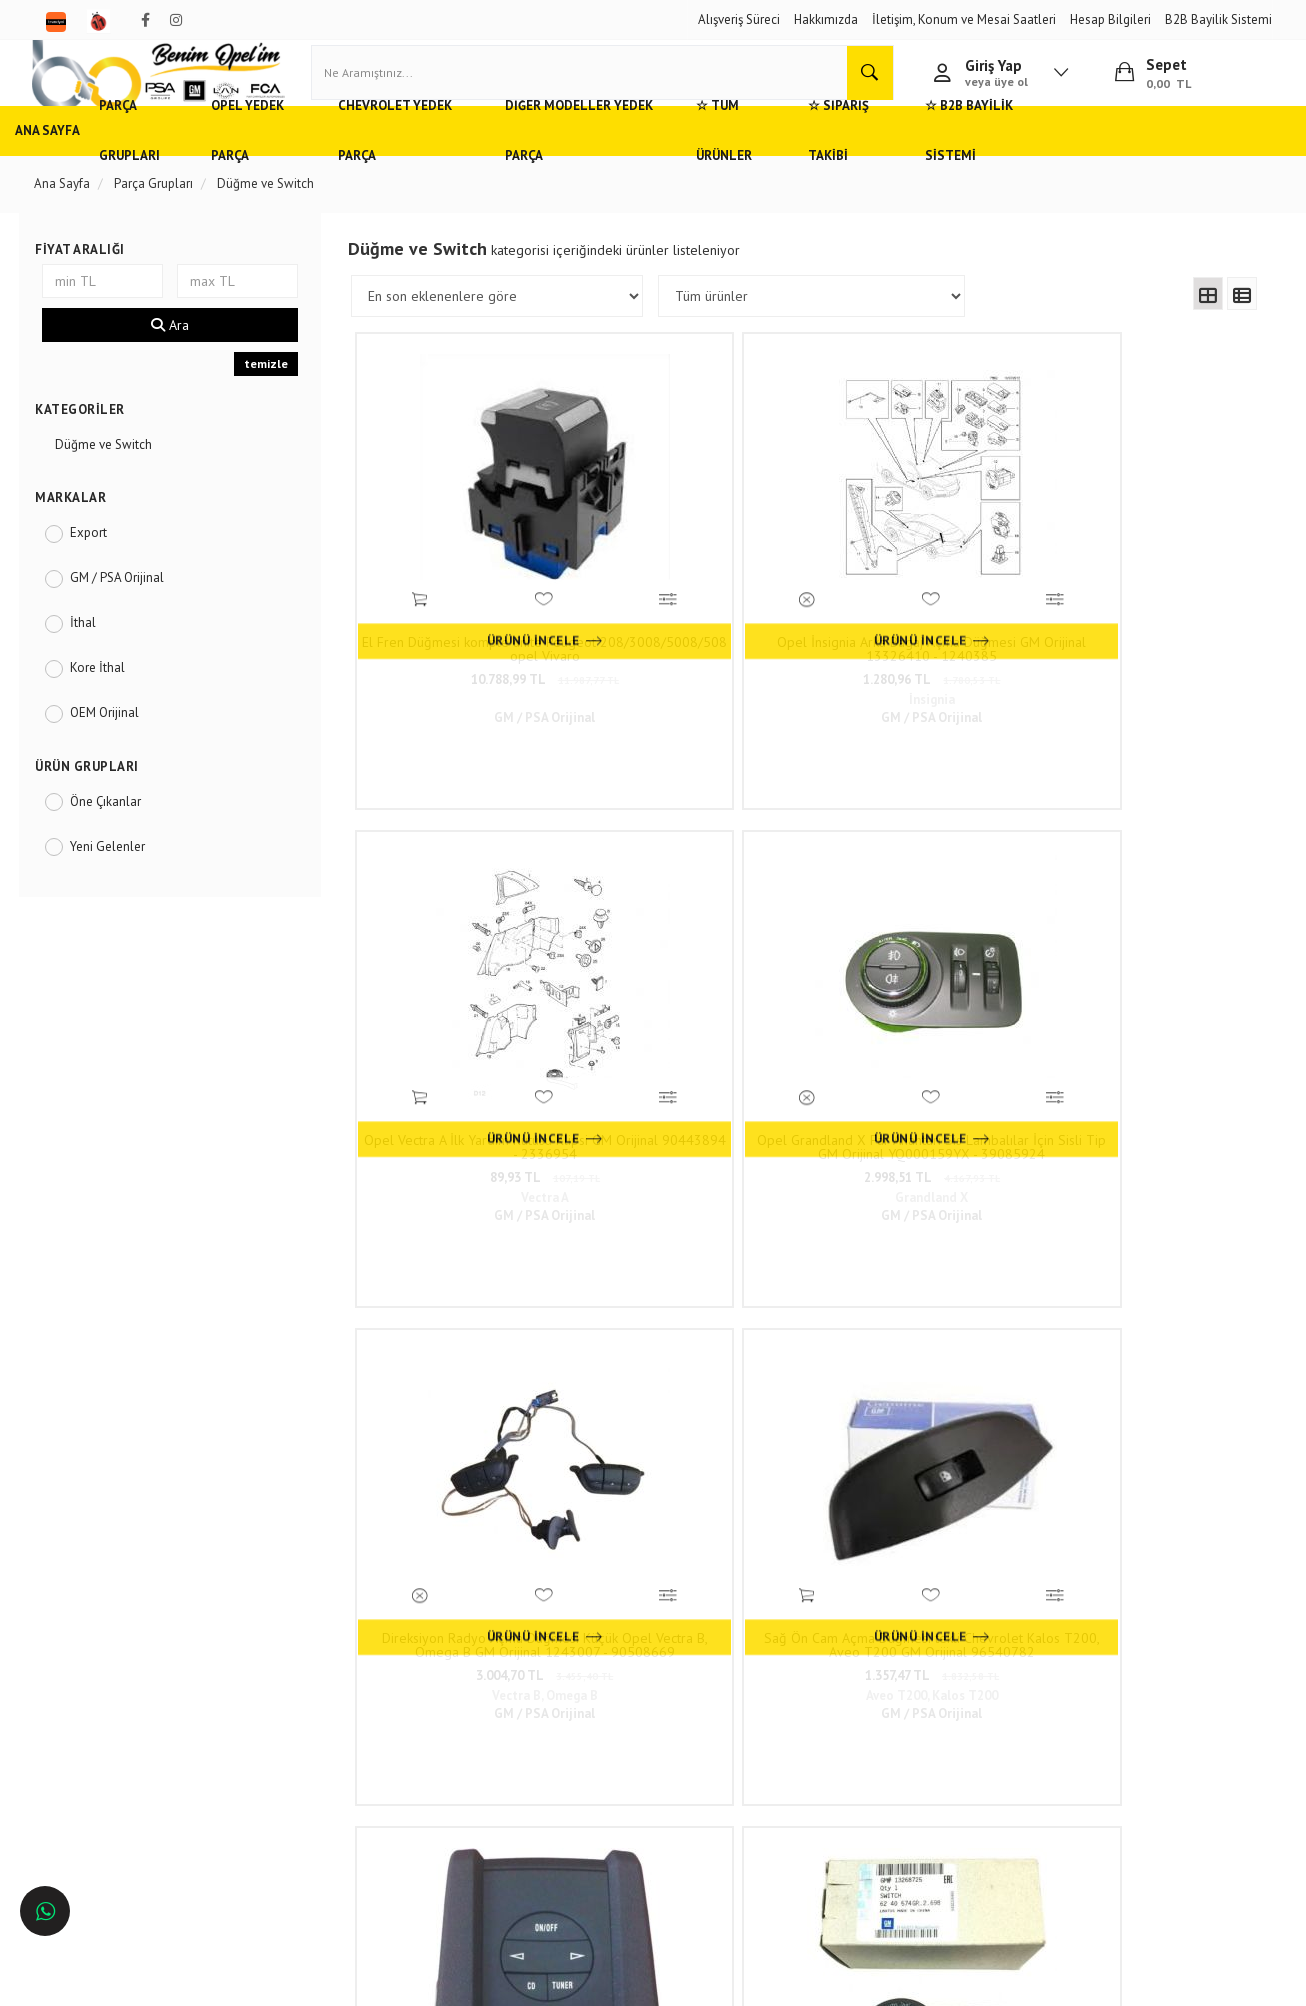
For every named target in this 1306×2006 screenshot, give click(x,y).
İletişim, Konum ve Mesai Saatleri (964, 19)
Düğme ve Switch (116, 478)
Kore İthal (110, 701)
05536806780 (598, 1722)
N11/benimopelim (567, 1816)
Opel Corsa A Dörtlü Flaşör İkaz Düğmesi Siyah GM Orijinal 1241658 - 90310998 (920, 1346)
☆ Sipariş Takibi (1006, 164)
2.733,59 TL (470, 1376)
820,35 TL (921, 1376)
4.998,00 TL (921, 1006)
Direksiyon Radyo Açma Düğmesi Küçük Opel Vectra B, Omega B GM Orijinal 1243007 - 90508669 (470, 976)
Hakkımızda (826, 19)
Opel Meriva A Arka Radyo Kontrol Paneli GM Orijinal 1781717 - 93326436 (921, 976)
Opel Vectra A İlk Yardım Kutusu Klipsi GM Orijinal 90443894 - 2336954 (921, 606)
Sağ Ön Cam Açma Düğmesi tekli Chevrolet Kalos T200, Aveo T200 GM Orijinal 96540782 (696, 976)
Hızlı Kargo (303, 1644)
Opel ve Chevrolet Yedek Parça (133, 1644)
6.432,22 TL (1146, 1006)
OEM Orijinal (117, 746)
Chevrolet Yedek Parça (495, 164)
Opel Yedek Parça (331, 164)
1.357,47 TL (696, 1006)
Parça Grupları (193, 164)
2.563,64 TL (1145, 1376)
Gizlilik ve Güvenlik (326, 1703)
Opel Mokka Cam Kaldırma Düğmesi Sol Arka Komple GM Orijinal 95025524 (1146, 1346)
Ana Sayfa (80, 164)
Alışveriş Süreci (739, 19)
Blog (286, 1762)
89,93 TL (921, 636)
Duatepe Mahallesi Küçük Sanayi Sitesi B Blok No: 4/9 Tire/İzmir (609, 1654)
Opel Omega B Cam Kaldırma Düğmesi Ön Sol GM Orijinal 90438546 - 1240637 (695, 1346)
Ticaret (552, 1981)
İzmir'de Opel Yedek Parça (120, 1792)
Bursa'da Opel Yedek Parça (122, 1733)
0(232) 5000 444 (569, 1692)
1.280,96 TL (695, 636)
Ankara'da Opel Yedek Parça (126, 1703)
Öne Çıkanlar (118, 835)
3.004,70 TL (470, 1006)
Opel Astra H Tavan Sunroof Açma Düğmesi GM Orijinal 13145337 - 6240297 (470, 1346)
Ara (180, 360)
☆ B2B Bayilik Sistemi (1159, 164)
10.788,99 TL (470, 636)
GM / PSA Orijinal (130, 611)
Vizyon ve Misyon (321, 1733)
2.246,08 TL (695, 1376)
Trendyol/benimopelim (578, 1783)
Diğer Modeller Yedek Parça (697, 164)
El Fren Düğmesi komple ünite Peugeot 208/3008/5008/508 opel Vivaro (470, 606)
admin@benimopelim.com (600, 1751)
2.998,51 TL (1146, 636)
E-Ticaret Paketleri (643, 1981)
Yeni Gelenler (120, 880)
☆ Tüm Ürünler (873, 164)
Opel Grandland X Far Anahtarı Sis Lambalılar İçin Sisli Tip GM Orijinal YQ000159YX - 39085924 (1145, 606)
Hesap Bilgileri (1110, 19)
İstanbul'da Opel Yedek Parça (129, 1822)
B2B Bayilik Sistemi (1218, 19)
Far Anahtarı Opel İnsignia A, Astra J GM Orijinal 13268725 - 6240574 (1146, 976)
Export (101, 566)
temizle (273, 398)
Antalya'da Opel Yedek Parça (128, 1762)
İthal (96, 656)
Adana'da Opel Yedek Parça (124, 1674)
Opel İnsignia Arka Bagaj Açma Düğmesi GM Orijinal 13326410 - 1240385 (696, 606)
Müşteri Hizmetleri (323, 1674)
